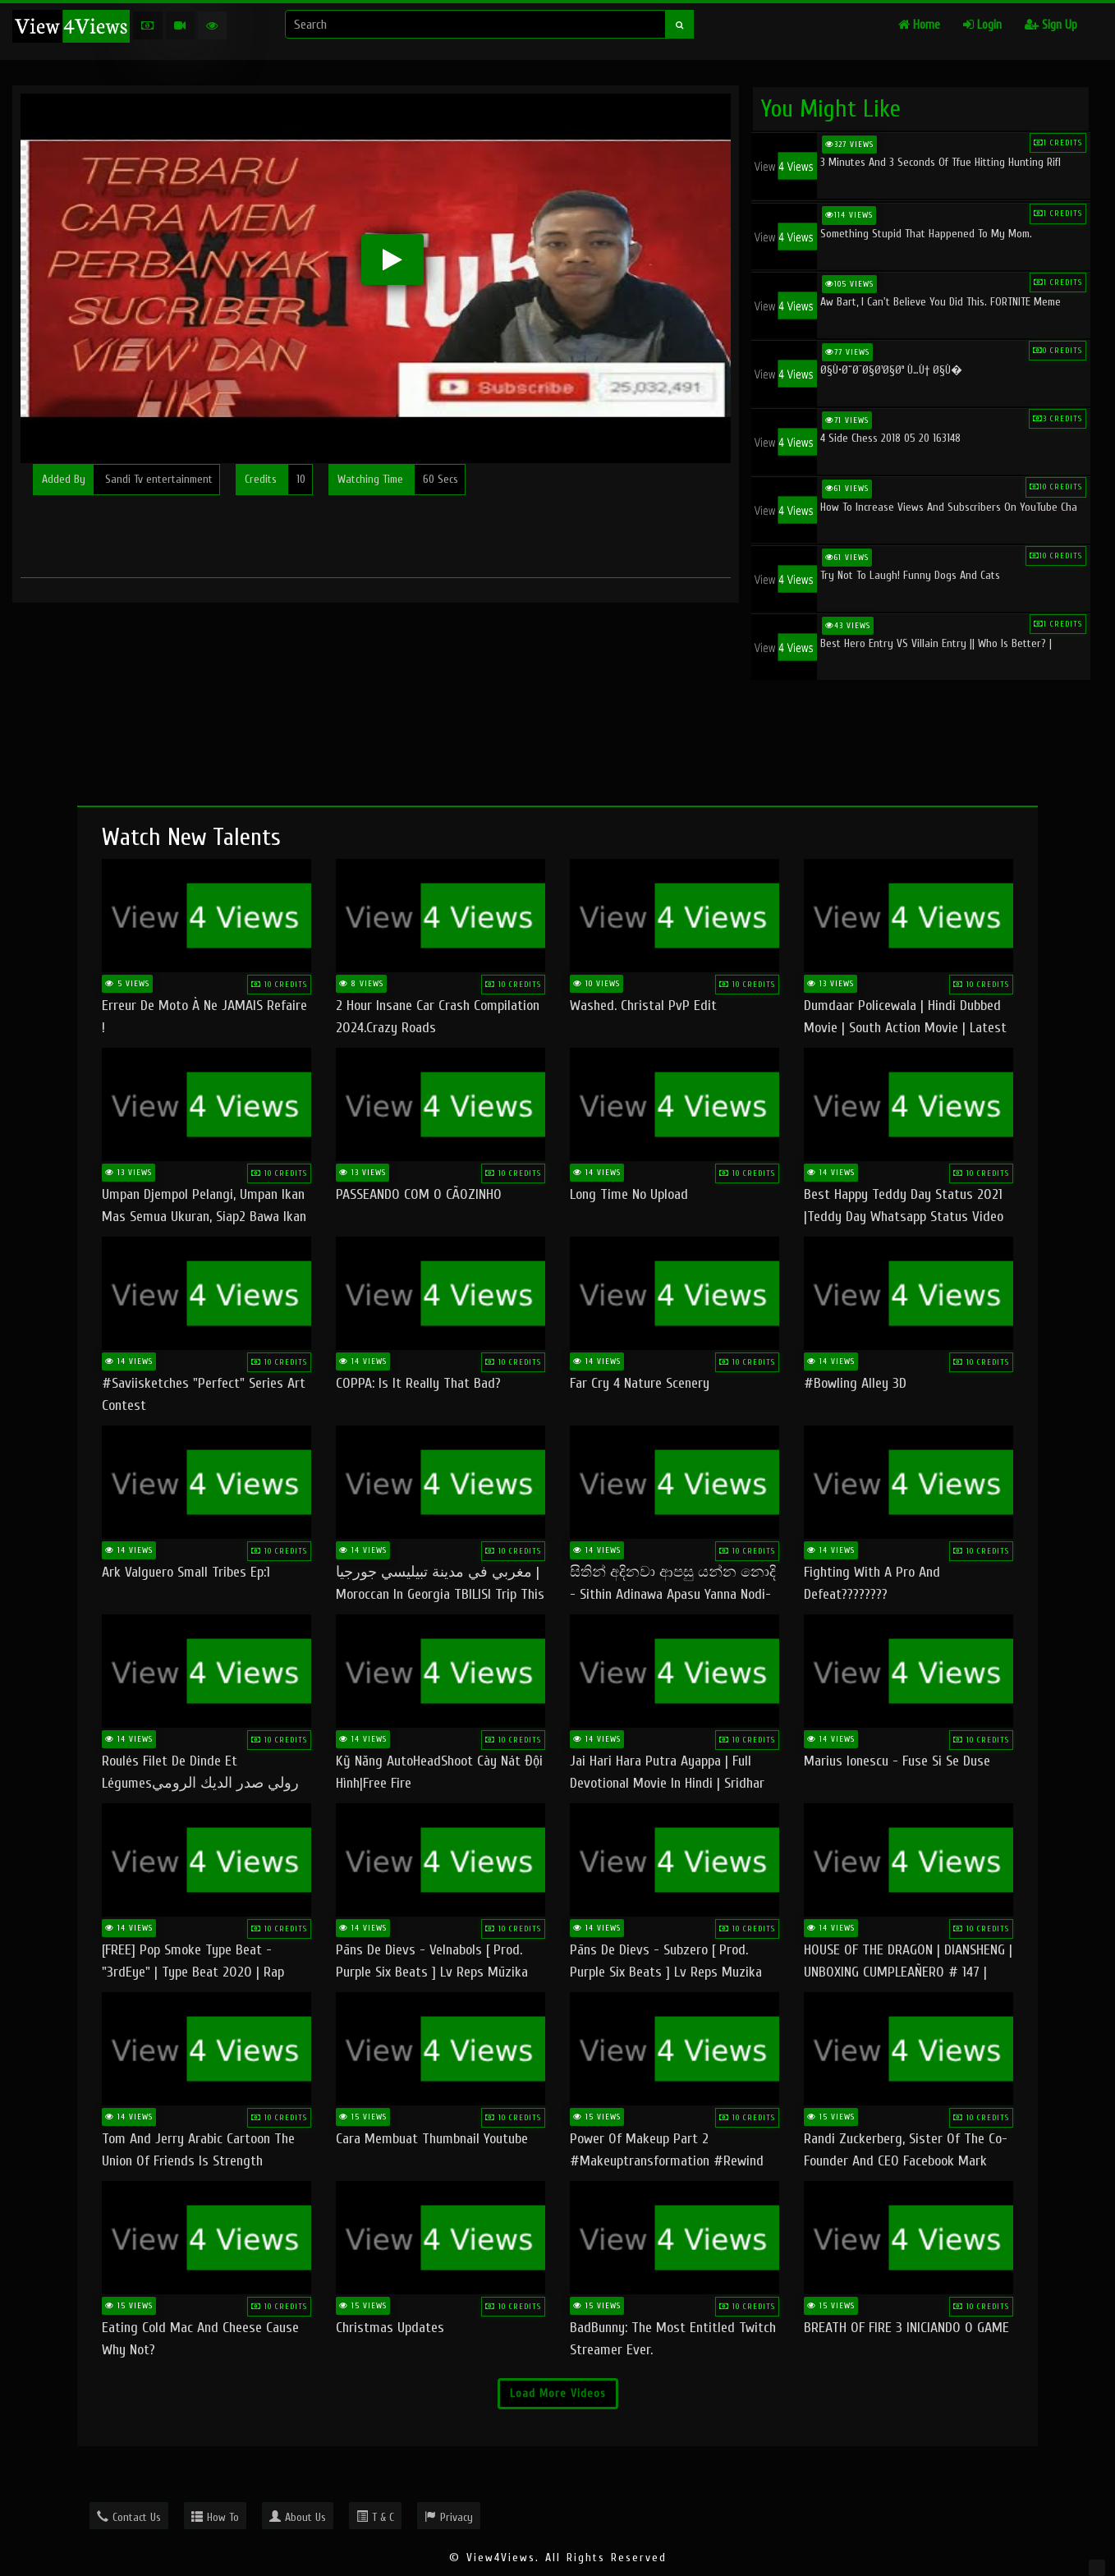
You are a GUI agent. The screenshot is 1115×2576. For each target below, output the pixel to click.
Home (919, 25)
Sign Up (1051, 25)
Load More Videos (558, 2393)
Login (982, 25)
